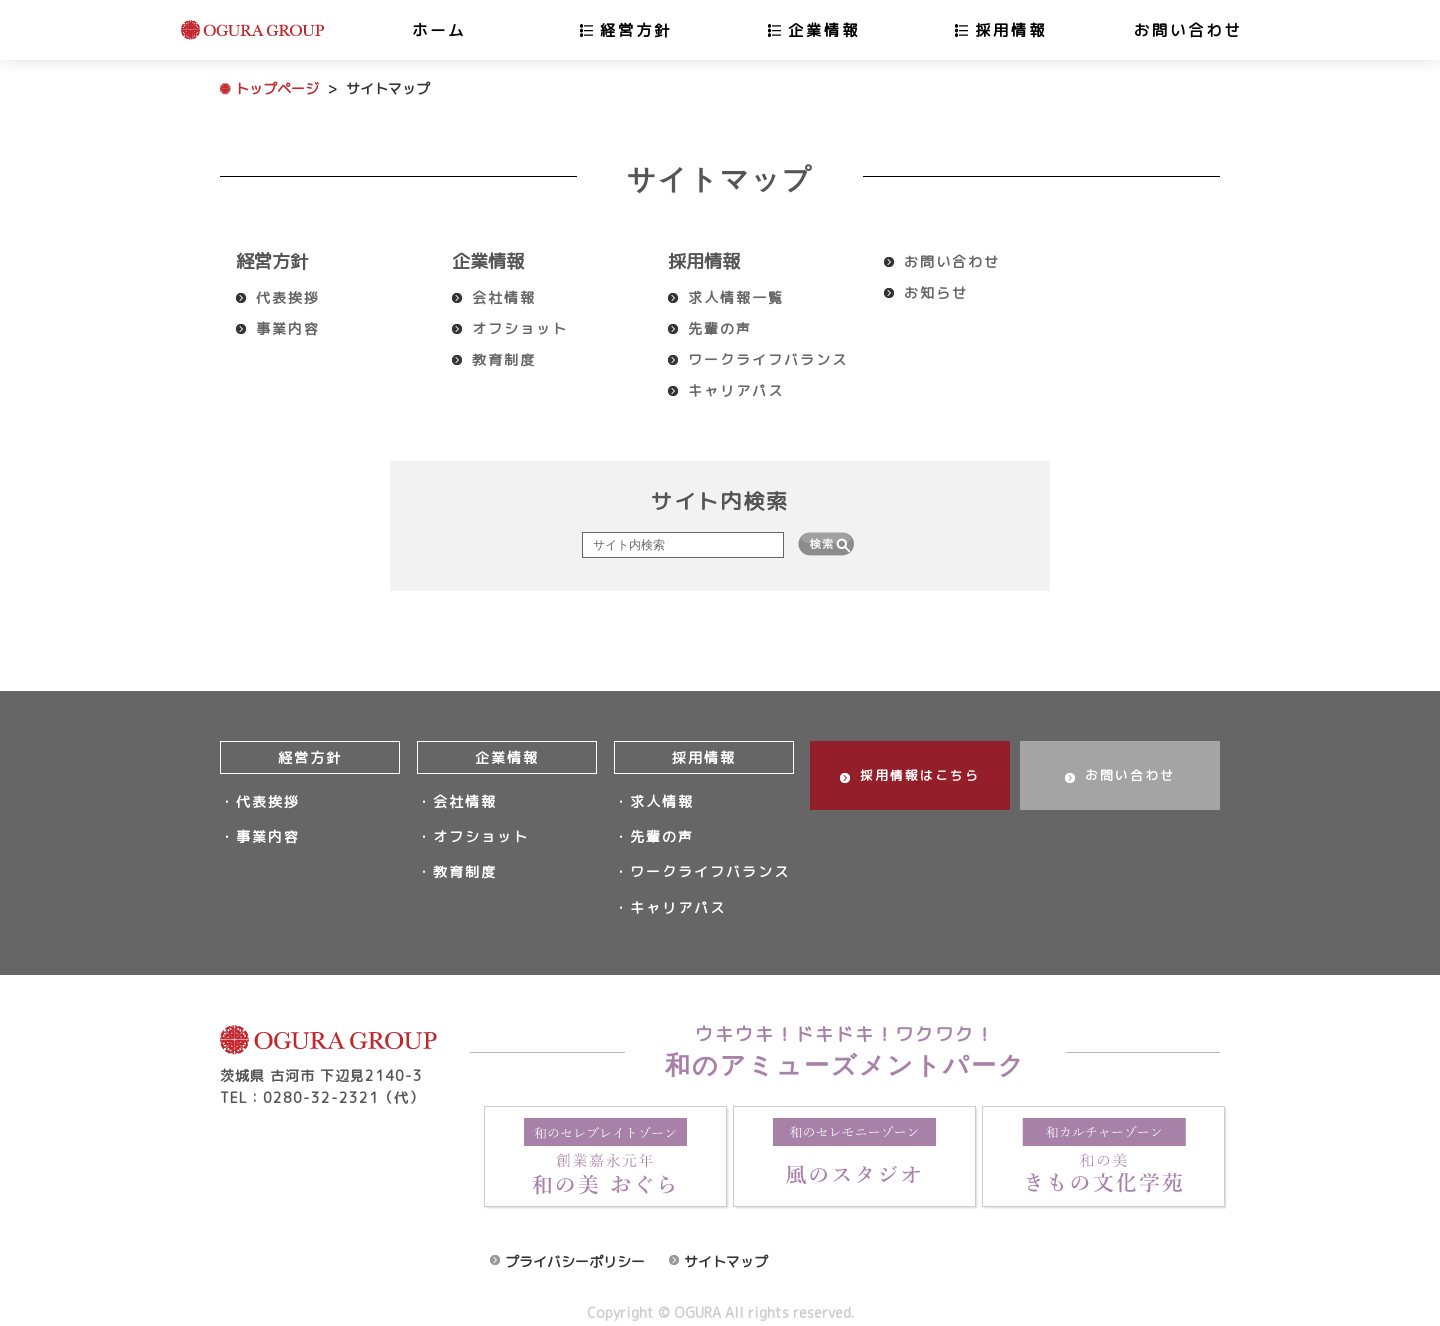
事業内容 (288, 328)
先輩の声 (720, 328)
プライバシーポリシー (575, 1244)
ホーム (439, 30)
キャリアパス (736, 390)
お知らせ (936, 292)
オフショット (520, 328)
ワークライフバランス (768, 359)
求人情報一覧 (736, 297)
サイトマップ (726, 1244)
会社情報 (504, 297)
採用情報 (1011, 30)
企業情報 (824, 30)
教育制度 (504, 359)
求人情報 (662, 799)
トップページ (277, 88)
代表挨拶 (288, 297)
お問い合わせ (1188, 30)
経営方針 (636, 30)
